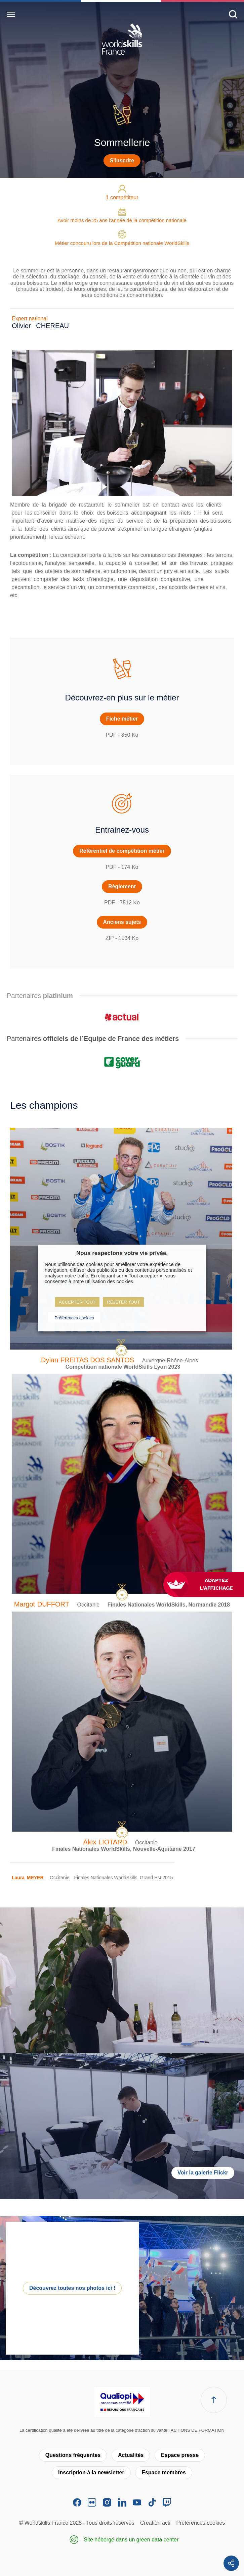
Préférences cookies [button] (74, 1317)
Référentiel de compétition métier (121, 851)
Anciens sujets (122, 922)
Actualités (131, 2455)
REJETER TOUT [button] (123, 1302)
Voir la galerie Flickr (202, 2172)
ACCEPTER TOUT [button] (77, 1302)
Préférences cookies (200, 2523)
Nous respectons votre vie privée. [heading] (122, 1253)
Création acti (155, 2523)
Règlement (122, 886)
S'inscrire (122, 160)
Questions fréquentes (72, 2455)
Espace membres (163, 2472)
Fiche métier (122, 719)
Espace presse (180, 2455)
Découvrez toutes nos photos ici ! (72, 2288)
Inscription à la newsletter (91, 2472)
